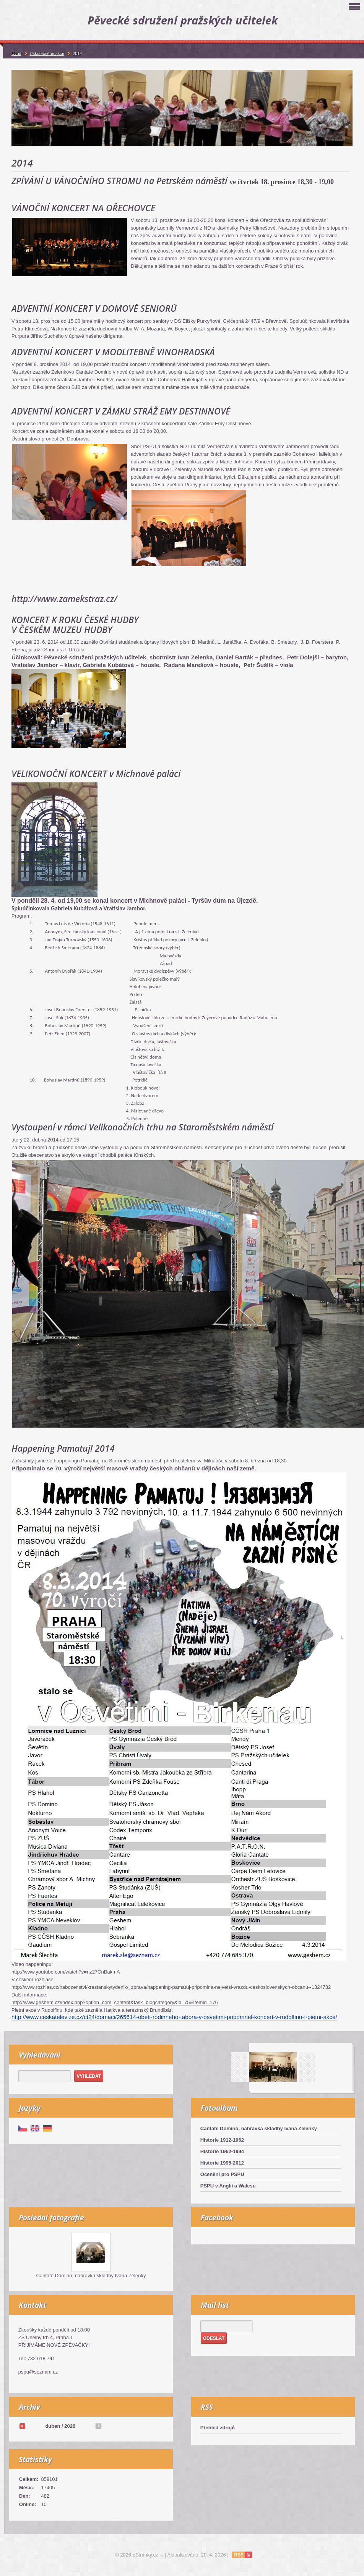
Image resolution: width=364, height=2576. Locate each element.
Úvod (16, 53)
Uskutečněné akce (47, 53)
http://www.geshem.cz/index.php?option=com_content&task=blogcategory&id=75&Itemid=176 (114, 2002)
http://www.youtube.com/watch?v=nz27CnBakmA (65, 1972)
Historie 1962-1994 (222, 2151)
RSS (239, 2555)
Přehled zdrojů (217, 2427)
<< (22, 2425)
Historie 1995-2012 (222, 2163)
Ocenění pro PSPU (222, 2174)
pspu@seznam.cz (38, 2372)
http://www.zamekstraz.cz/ (64, 599)
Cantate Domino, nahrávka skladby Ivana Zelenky (258, 2128)
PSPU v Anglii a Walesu (228, 2186)
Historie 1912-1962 (222, 2140)
